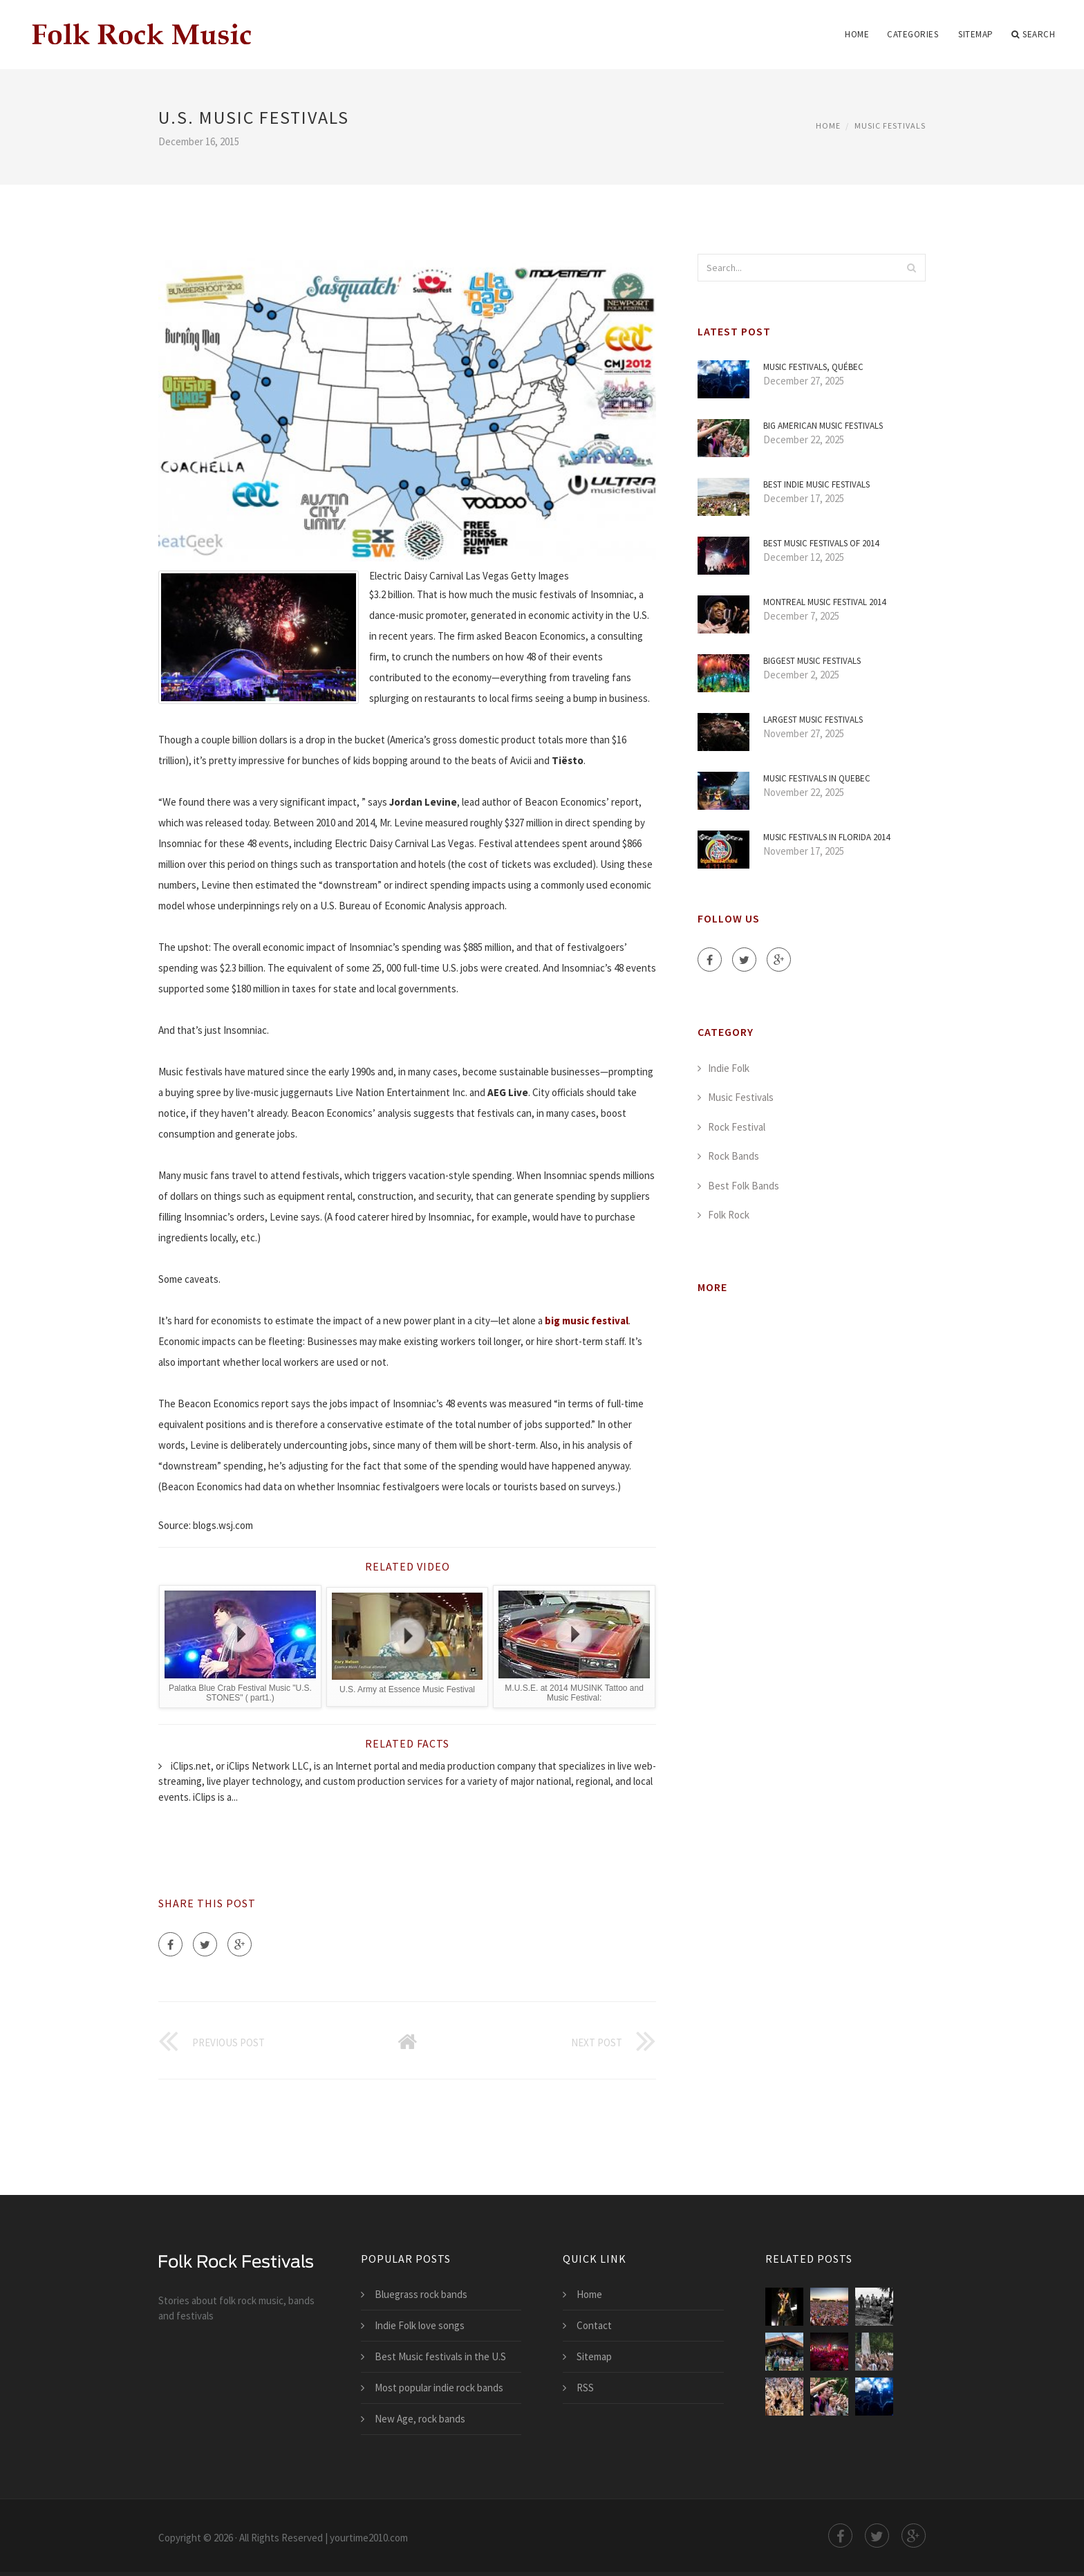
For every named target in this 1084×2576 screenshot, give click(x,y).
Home (857, 34)
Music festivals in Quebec (816, 778)
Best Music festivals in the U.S (440, 2356)
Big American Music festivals (823, 426)
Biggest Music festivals (812, 661)
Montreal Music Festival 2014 (824, 602)
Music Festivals (890, 125)
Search (1033, 34)
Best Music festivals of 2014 (821, 543)
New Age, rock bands (420, 2418)
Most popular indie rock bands (439, 2387)
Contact (594, 2325)
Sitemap (975, 34)
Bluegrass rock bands (421, 2294)
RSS (585, 2387)
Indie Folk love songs (420, 2325)
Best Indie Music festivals (816, 484)
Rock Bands (733, 1155)
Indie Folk (728, 1068)
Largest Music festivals (813, 719)
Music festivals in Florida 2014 (826, 837)
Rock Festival (736, 1126)
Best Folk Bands (743, 1185)
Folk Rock (728, 1214)
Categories (912, 34)
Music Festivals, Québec (813, 367)
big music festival (586, 1320)
